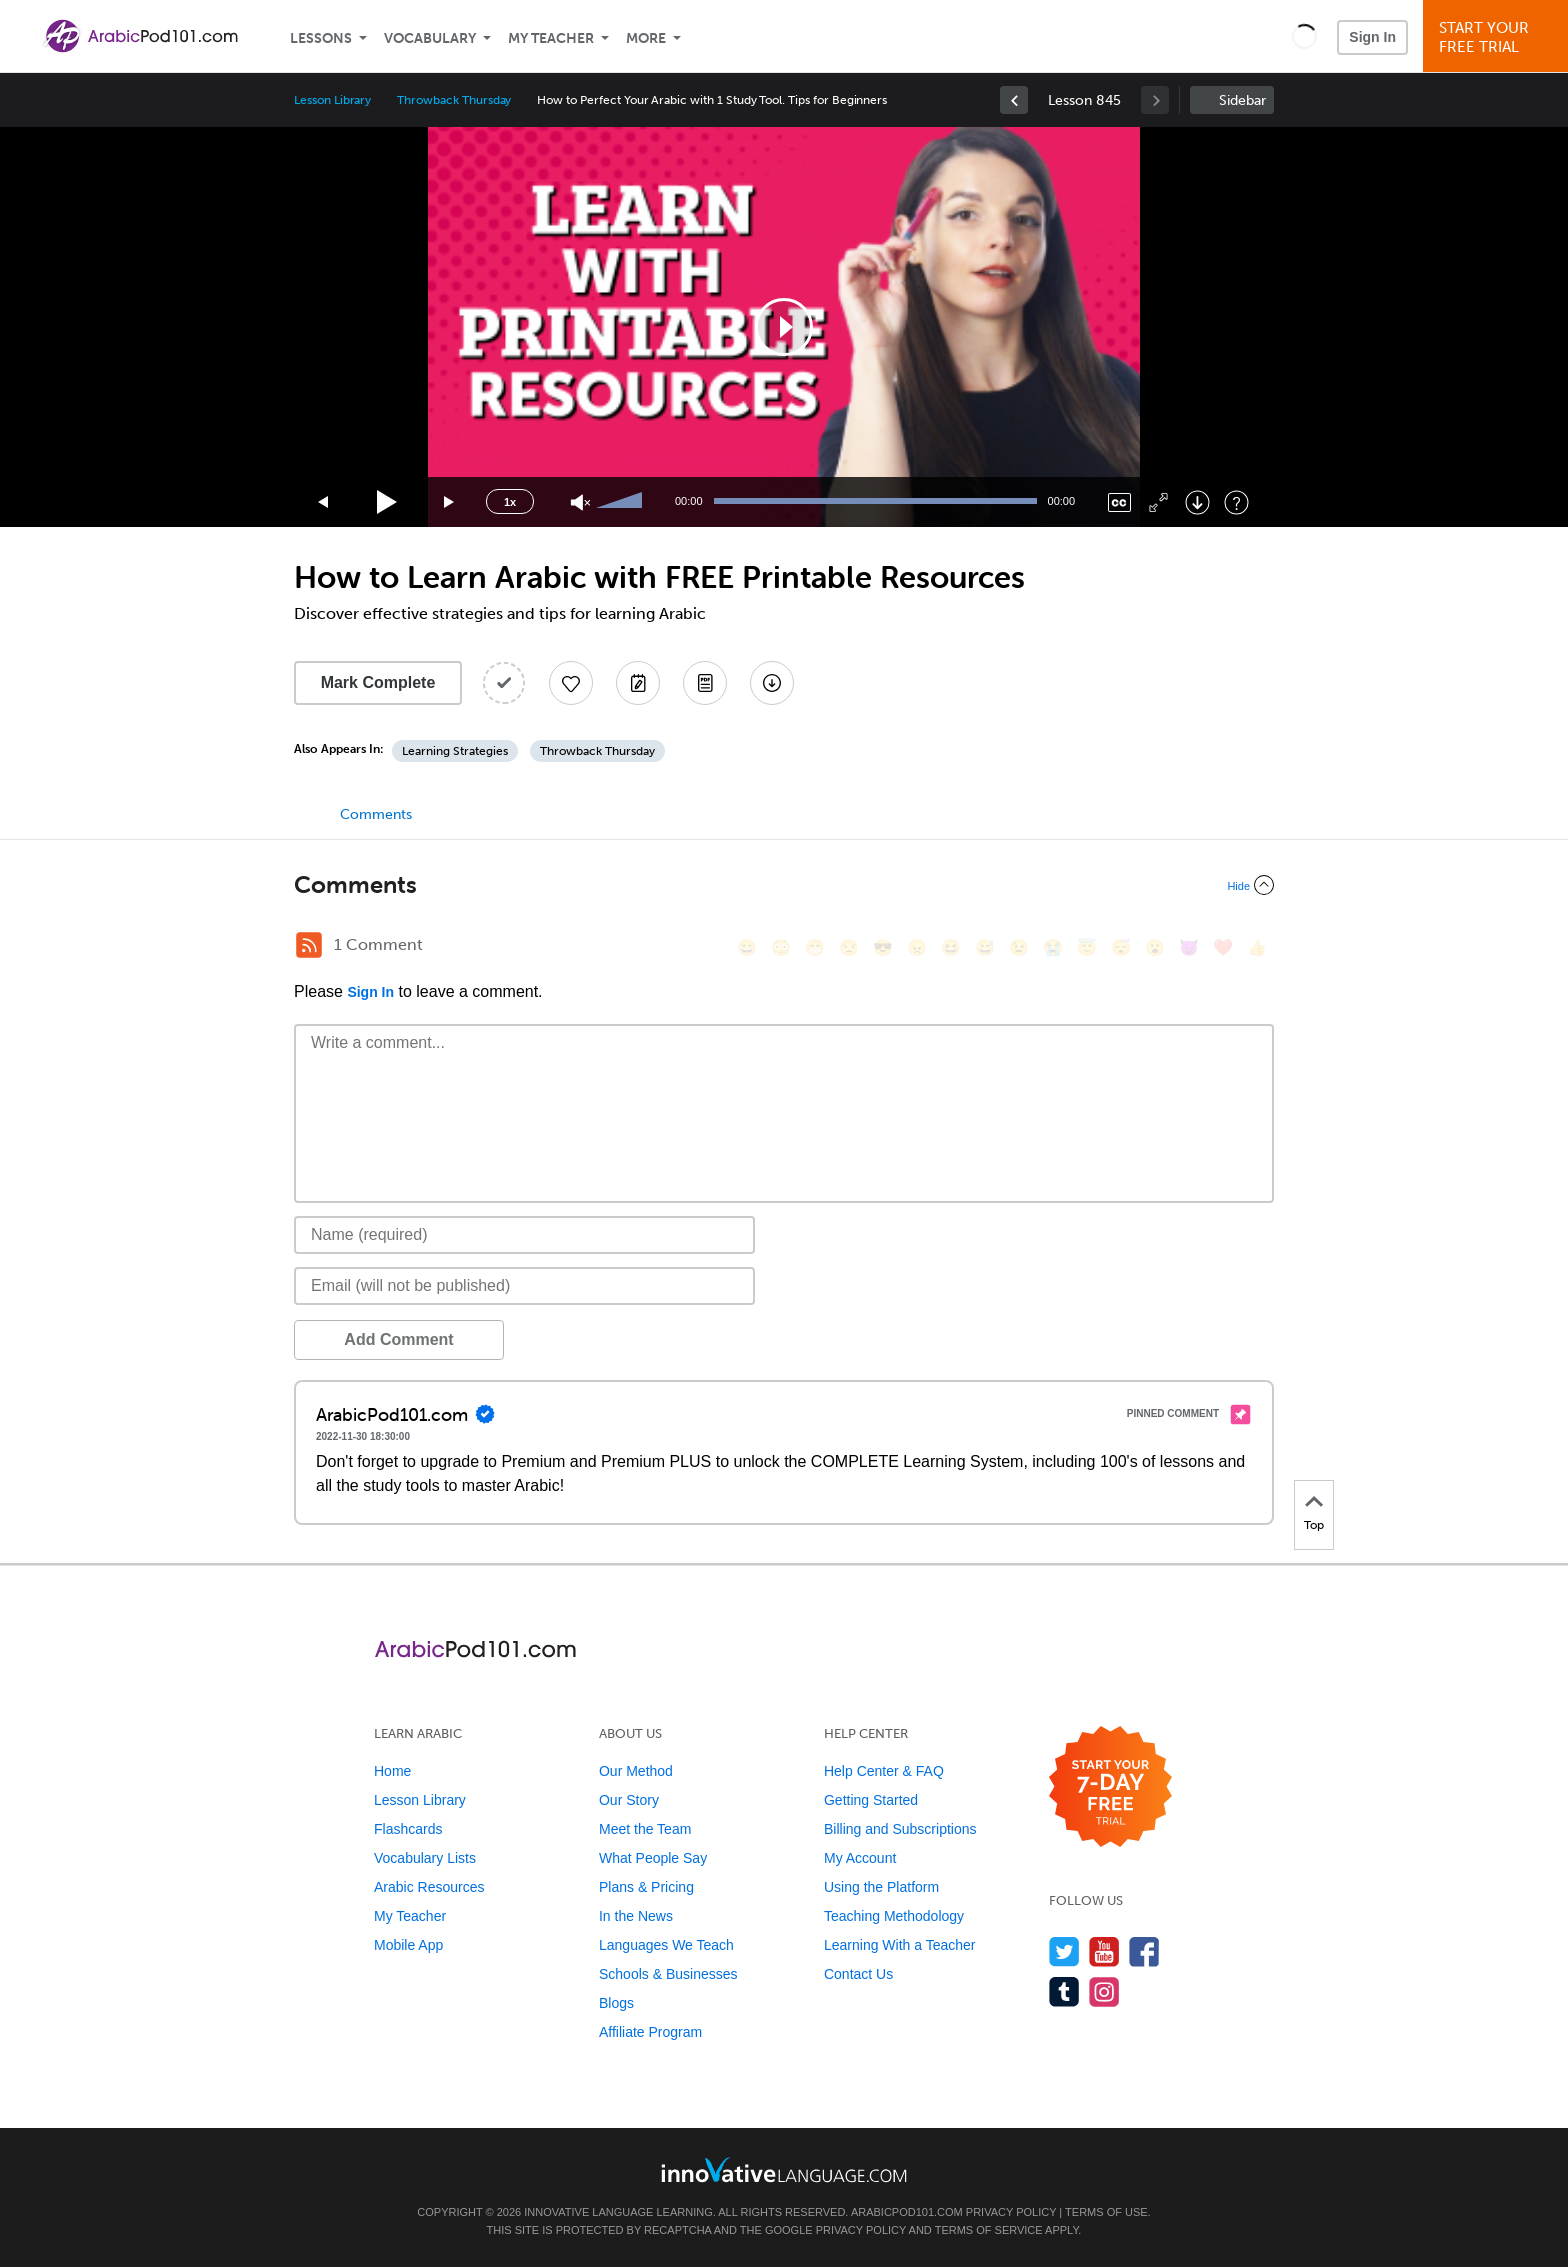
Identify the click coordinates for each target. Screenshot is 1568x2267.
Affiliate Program (650, 2032)
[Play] (387, 502)
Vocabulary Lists (425, 1858)
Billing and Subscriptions (900, 1829)
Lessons (321, 38)
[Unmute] (580, 502)
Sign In (1372, 37)
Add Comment (398, 1339)
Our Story (629, 1800)
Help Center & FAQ (884, 1771)
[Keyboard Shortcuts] (1236, 502)
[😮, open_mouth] (1155, 947)
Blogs (616, 2003)
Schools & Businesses (668, 1974)
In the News (636, 1916)
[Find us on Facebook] (1144, 1951)
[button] (1304, 36)
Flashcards (408, 1829)
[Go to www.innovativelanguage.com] (784, 2169)
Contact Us (858, 1974)
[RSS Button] (309, 945)
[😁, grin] (815, 947)
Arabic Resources (429, 1887)
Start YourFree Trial (1498, 37)
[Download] (1197, 502)
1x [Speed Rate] (510, 502)
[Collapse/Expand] (784, 885)
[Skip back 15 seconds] (324, 502)
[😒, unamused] (849, 947)
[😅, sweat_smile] (985, 947)
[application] (784, 327)
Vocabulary (430, 38)
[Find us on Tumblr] (1064, 1991)
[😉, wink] (1019, 947)
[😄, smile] (747, 947)
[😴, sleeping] (1121, 947)
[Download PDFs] (705, 683)
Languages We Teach (666, 1945)
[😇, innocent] (1087, 947)
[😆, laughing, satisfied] (951, 947)
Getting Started (871, 1800)
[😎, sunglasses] (883, 947)
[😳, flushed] (781, 947)
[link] (1014, 100)
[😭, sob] (1053, 947)
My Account (860, 1858)
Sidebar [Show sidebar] (1242, 100)
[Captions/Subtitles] (1119, 502)
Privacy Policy (1011, 2212)
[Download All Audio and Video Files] (772, 683)
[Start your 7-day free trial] (1110, 1787)
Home (392, 1771)
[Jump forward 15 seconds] (450, 502)
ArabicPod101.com (907, 2212)
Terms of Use (1106, 2212)
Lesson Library (332, 100)
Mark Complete (378, 682)
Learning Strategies (455, 751)
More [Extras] (646, 38)
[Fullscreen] (1158, 502)
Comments (376, 814)
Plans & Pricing (646, 1887)
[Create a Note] (638, 683)
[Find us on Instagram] (1104, 1991)
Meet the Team (645, 1829)
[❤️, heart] (1223, 947)
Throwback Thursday (454, 100)
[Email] (524, 1286)
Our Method (636, 1771)
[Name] (524, 1235)
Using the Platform (881, 1887)
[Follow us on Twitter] (1064, 1951)
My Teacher (551, 38)
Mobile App (408, 1945)
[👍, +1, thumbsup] (1257, 947)
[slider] (622, 502)
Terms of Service (989, 2230)
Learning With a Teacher (900, 1945)
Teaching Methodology (894, 1916)
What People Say (653, 1858)
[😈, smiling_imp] (1189, 947)
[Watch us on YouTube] (1104, 1951)
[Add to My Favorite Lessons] (571, 683)
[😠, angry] (917, 947)
